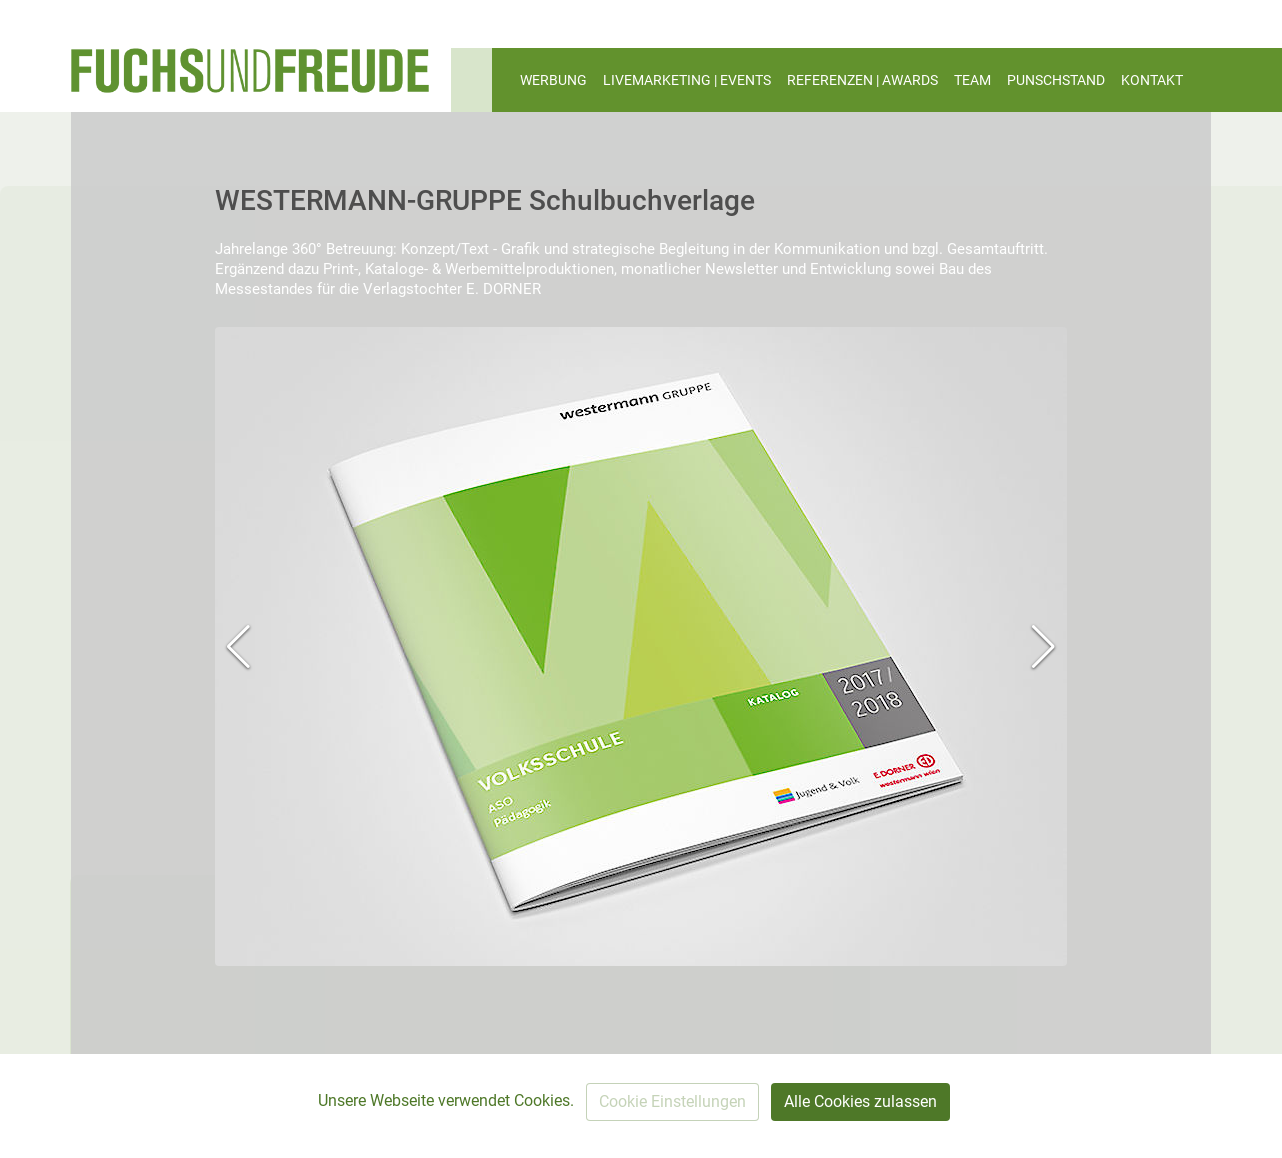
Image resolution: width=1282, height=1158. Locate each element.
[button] (238, 647)
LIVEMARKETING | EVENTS (687, 80)
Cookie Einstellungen (672, 1101)
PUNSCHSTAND (1056, 80)
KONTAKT (1152, 80)
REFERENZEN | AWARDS (862, 80)
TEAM (972, 80)
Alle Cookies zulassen (860, 1101)
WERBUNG (553, 80)
